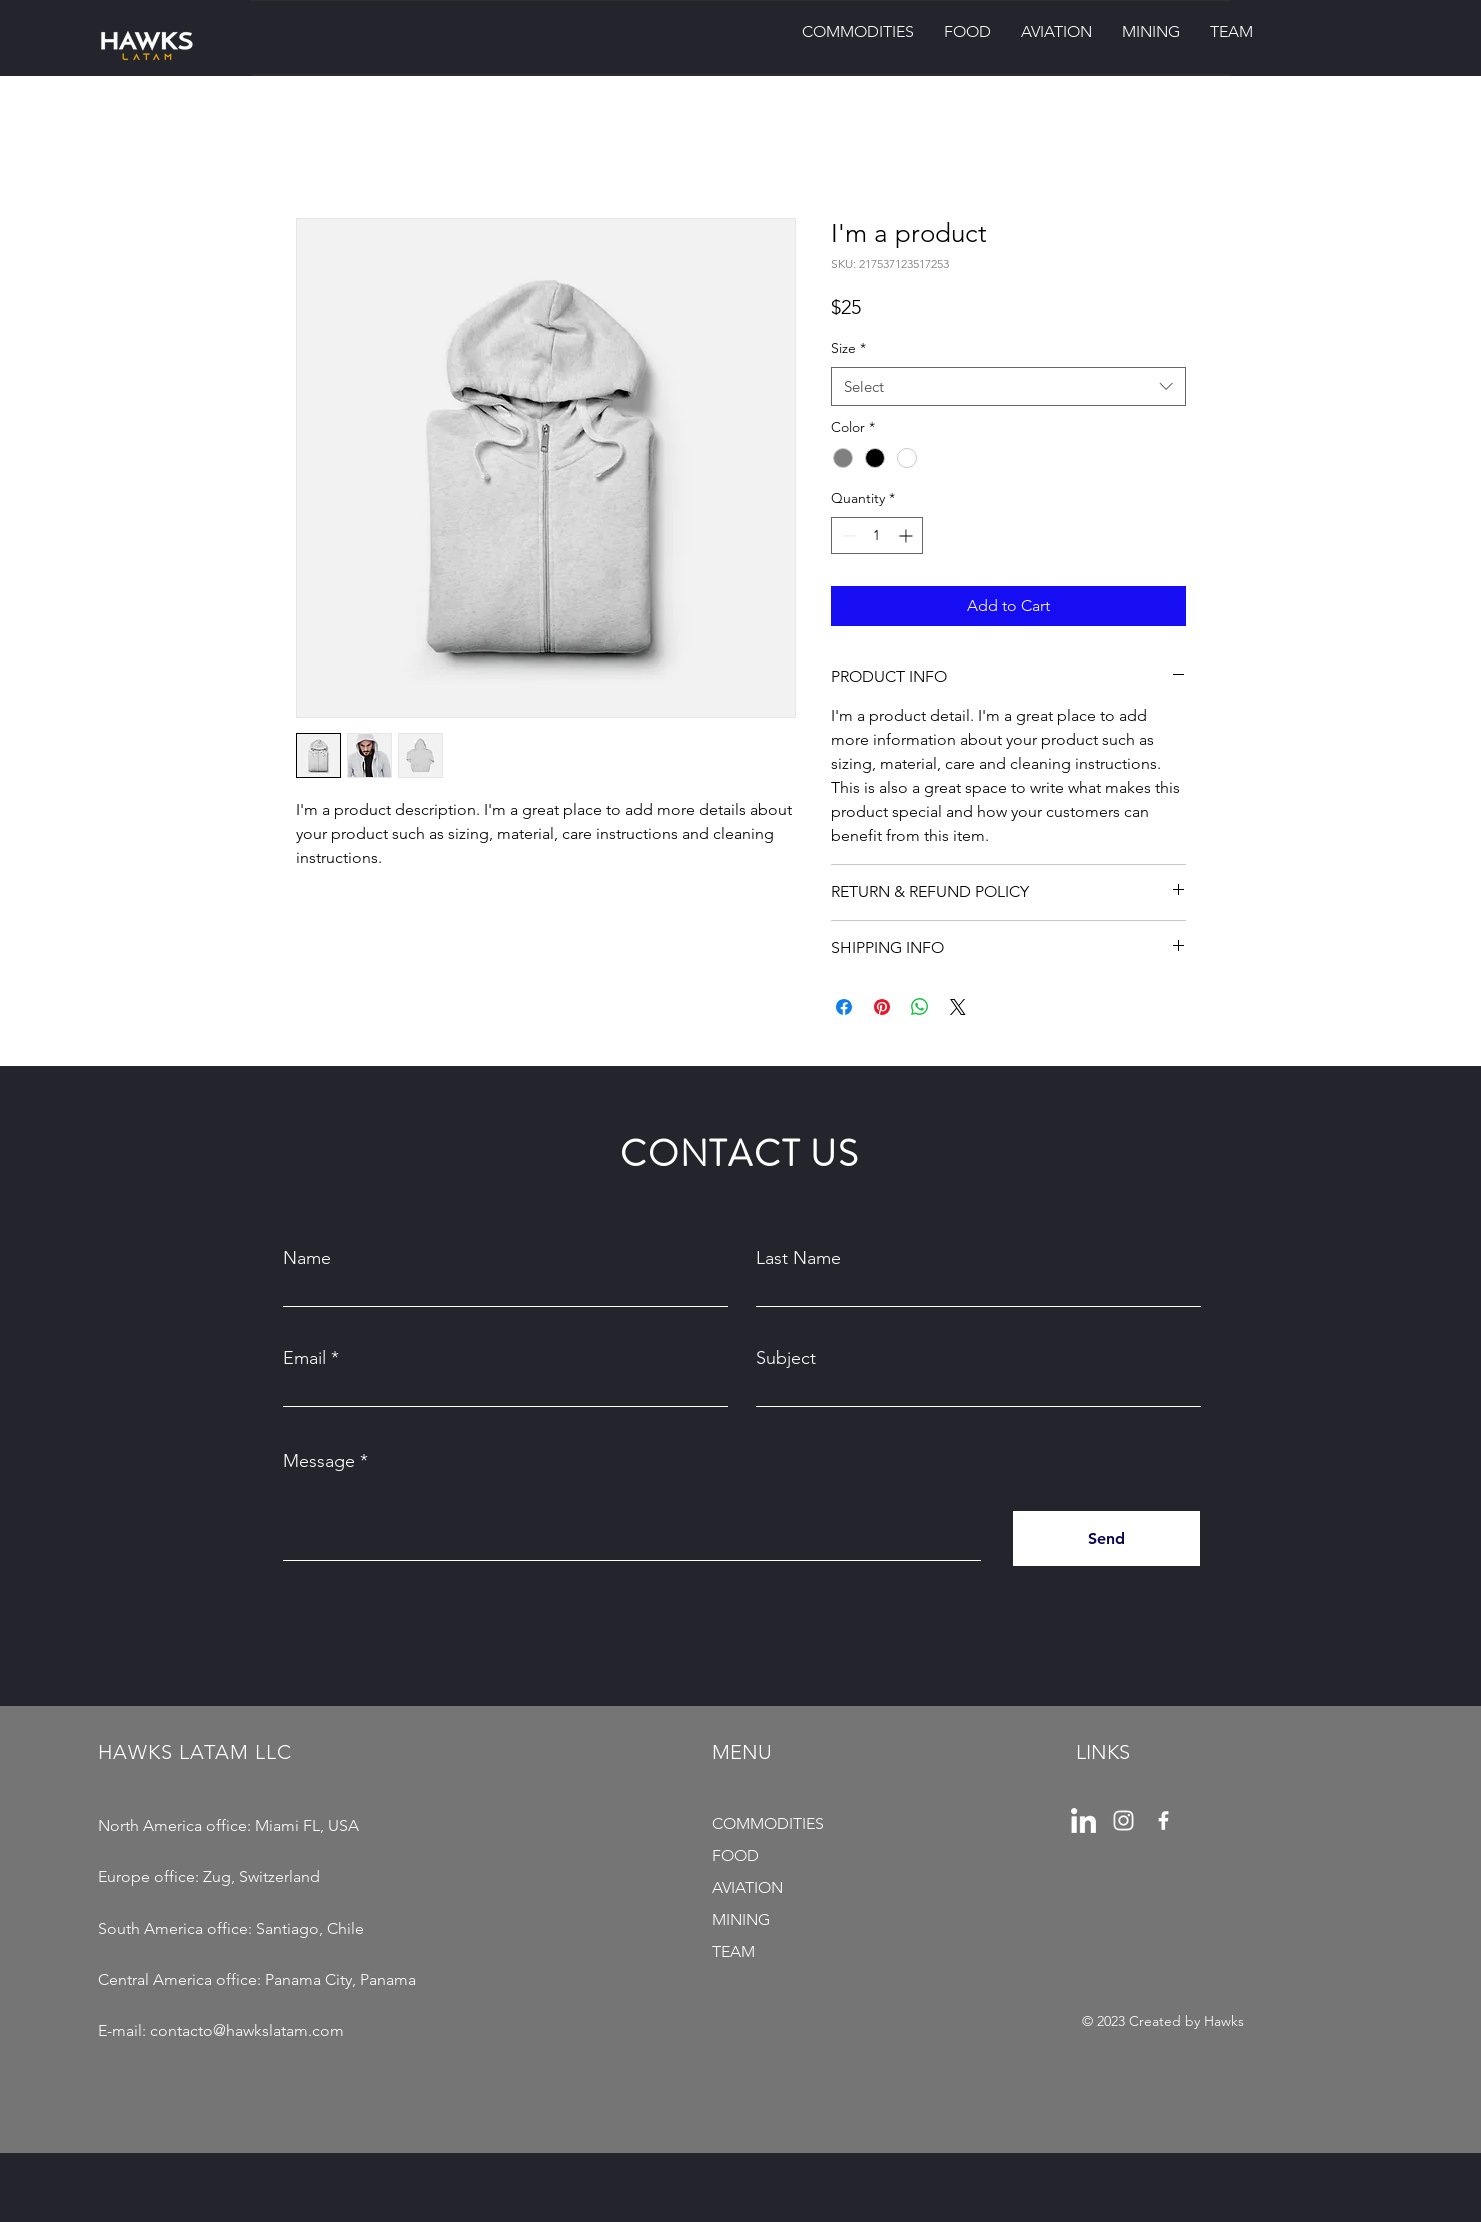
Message (319, 1461)
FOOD (735, 1855)
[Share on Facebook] (844, 1007)
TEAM (733, 1951)
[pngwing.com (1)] (1123, 1820)
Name (307, 1258)
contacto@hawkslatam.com (247, 2030)
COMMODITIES (768, 1823)
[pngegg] (1083, 1820)
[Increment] (907, 535)
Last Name (798, 1258)
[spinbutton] (877, 535)
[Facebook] (1163, 1820)
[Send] (1106, 1538)
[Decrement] (846, 535)
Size (848, 348)
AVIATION (747, 1887)
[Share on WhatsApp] (920, 1007)
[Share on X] (958, 1007)
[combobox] (1008, 386)
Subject (786, 1358)
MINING (741, 1919)
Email (304, 1358)
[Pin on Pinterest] (882, 1007)
